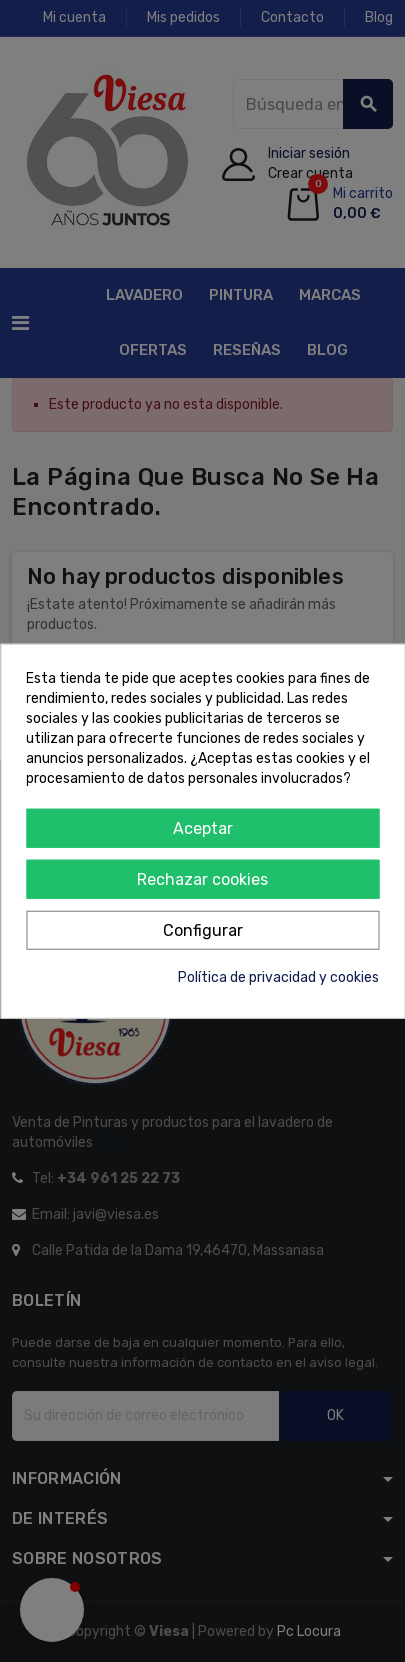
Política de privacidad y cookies (278, 976)
